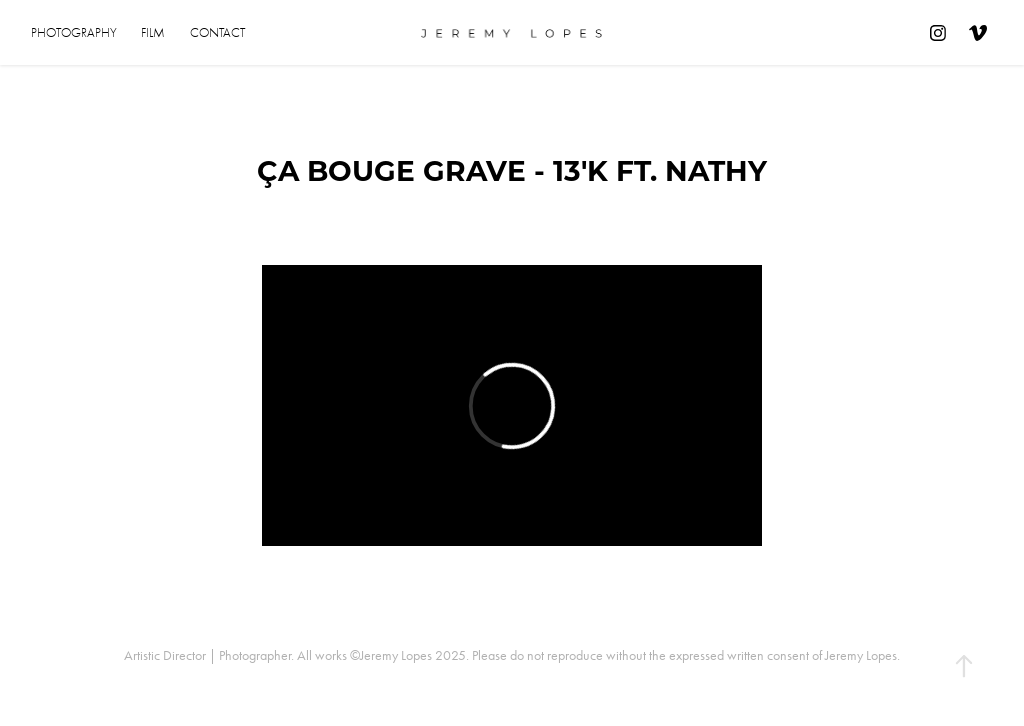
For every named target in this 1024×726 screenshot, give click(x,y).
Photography (74, 32)
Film (153, 32)
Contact (217, 32)
